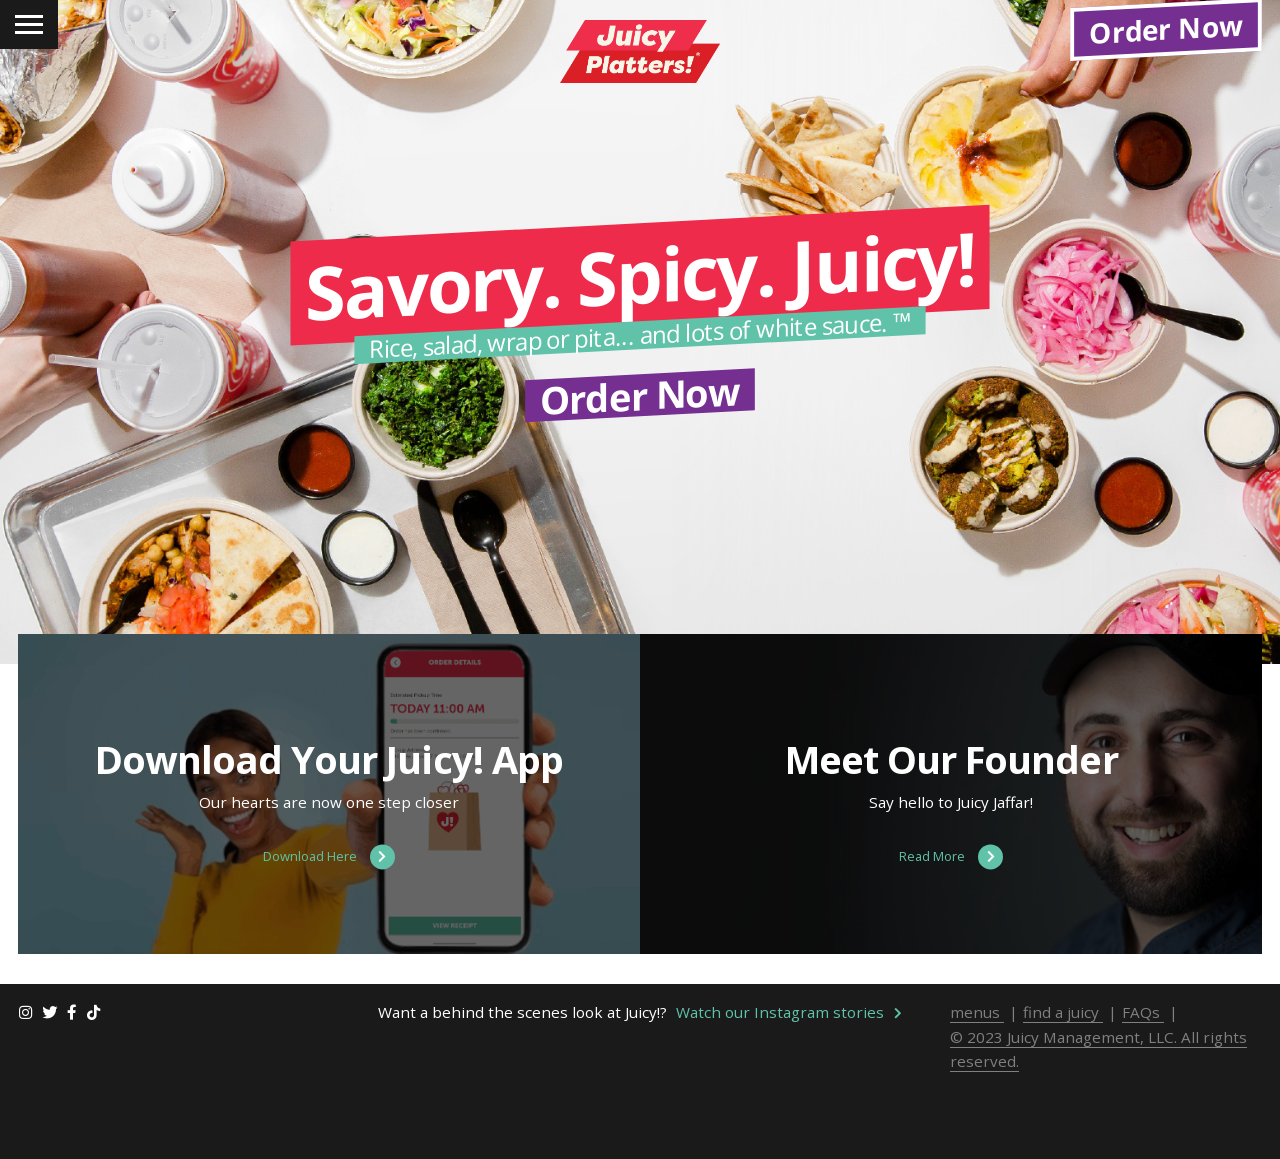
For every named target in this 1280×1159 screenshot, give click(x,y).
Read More (951, 943)
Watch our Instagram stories (789, 1098)
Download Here (329, 943)
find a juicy (1063, 1098)
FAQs (1143, 1098)
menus (977, 1098)
